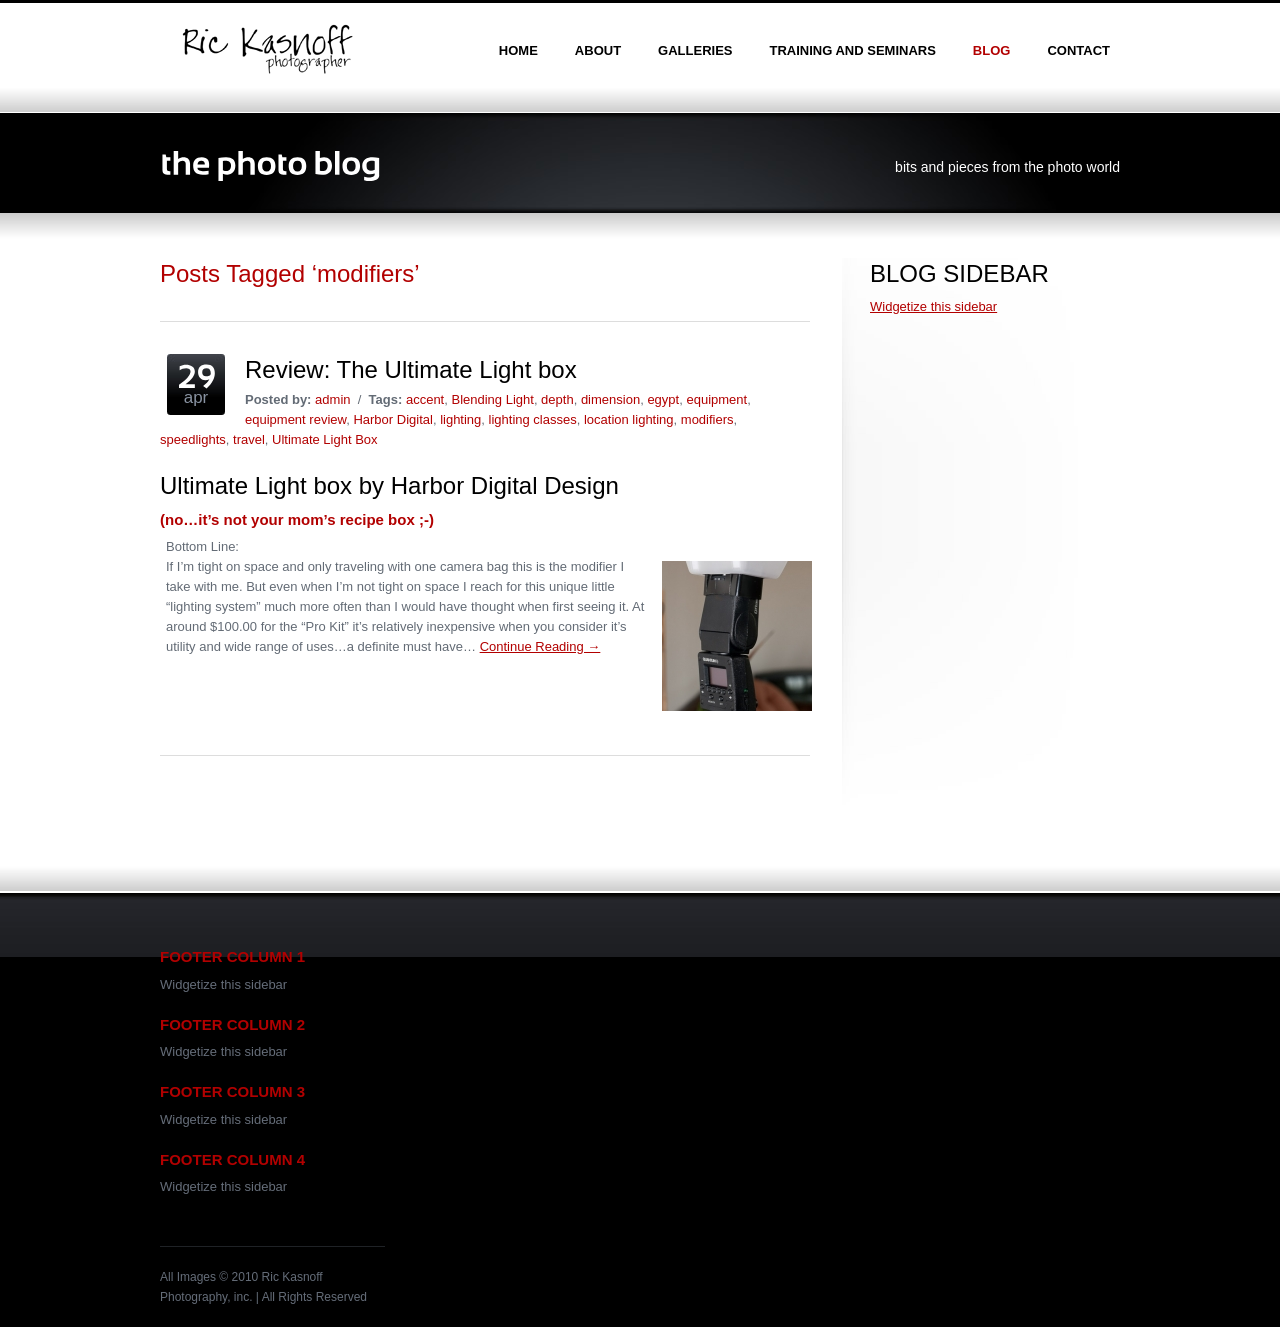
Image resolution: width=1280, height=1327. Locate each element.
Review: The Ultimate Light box (411, 369)
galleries (695, 50)
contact (1078, 50)
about (598, 50)
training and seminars (852, 50)
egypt (663, 399)
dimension (610, 399)
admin (332, 399)
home (518, 50)
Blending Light (492, 399)
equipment (716, 399)
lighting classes (533, 419)
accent (425, 399)
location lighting (629, 419)
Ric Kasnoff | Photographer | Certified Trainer (267, 49)
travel (249, 439)
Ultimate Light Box (325, 439)
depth (557, 399)
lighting (460, 419)
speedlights (193, 439)
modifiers (707, 419)
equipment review (295, 419)
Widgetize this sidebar (933, 306)
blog (992, 50)
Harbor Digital (392, 419)
